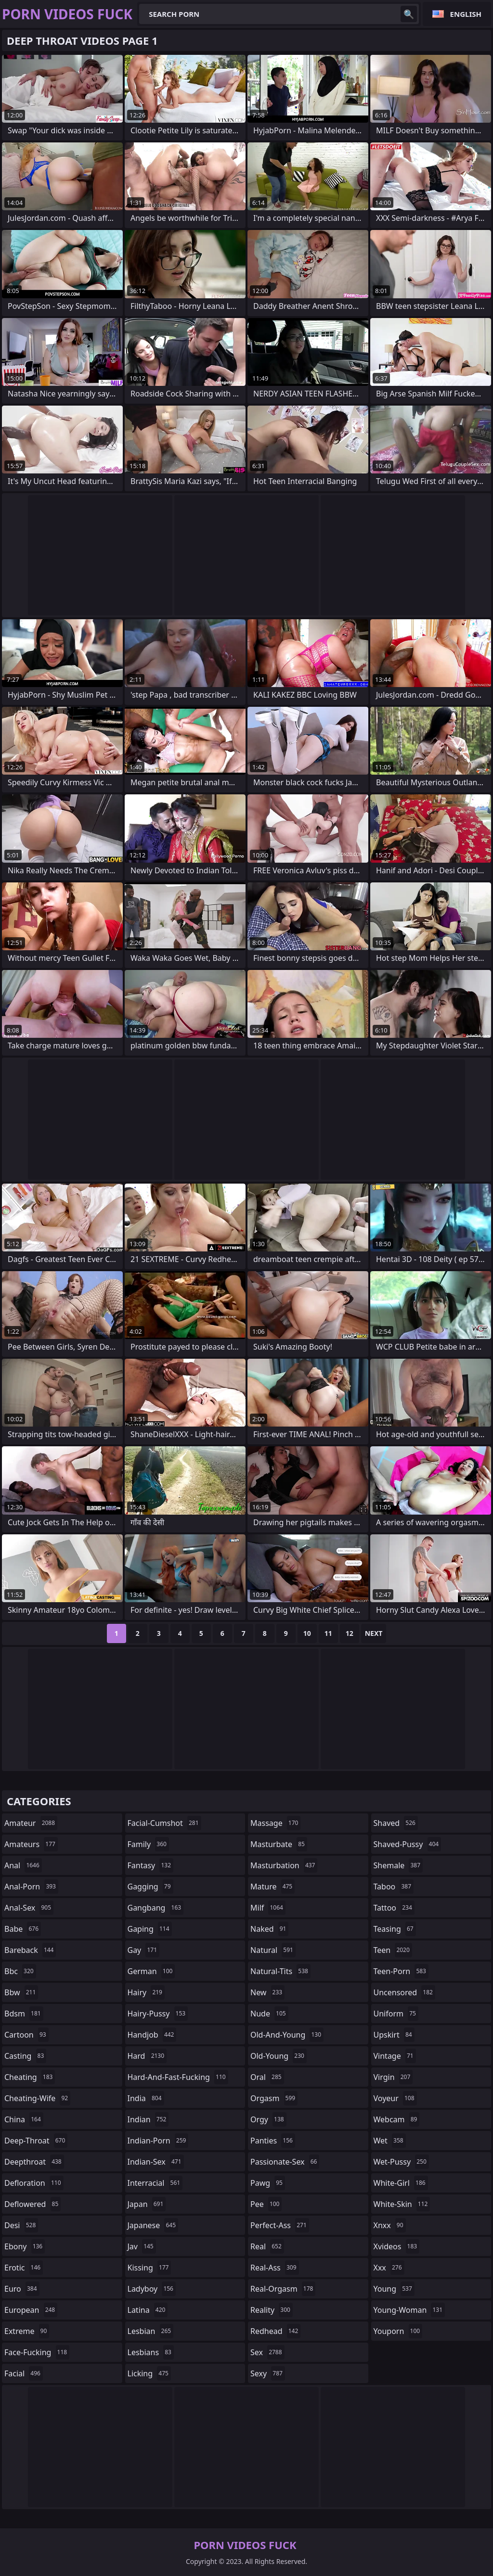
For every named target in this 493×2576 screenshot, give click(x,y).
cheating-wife (37, 2098)
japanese (153, 2225)
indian (148, 2119)
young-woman (409, 2310)
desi (21, 2225)
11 (328, 1633)
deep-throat (35, 2140)
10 (307, 1633)
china (23, 2119)
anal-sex (28, 1907)
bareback (30, 1950)
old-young (278, 2056)
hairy (146, 1992)
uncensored (404, 1992)
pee (266, 2204)
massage (275, 1823)
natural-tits (280, 1971)
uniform (396, 2013)
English (465, 14)
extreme (26, 2331)
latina (148, 2310)
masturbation (283, 1865)
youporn (398, 2331)
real (267, 2246)
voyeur (395, 2098)
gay (144, 1950)
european (30, 2310)
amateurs (31, 1844)
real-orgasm (282, 2289)
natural (273, 1950)
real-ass (274, 2267)
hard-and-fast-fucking (178, 2077)
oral (267, 2077)
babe (22, 1929)
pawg (267, 2183)
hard (147, 2056)
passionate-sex (284, 2162)
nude (269, 2013)
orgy (268, 2119)
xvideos (397, 2246)
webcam (397, 2119)
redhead (275, 2331)
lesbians (151, 2352)
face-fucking (36, 2352)
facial (23, 2373)
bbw (21, 1992)
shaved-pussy (407, 1844)
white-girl (401, 2183)
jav (142, 2246)
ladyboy (152, 2289)
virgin (393, 2077)
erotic (23, 2267)
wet (390, 2140)
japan (147, 2204)
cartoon (26, 2035)
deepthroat (34, 2162)
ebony (24, 2246)
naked (269, 1929)
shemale (398, 1865)
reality (271, 2310)
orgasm (274, 2098)
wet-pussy (401, 2162)
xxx (389, 2267)
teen (393, 1950)
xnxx (390, 2225)
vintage (395, 2056)
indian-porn (158, 2140)
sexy (267, 2373)
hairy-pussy (158, 2013)
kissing (149, 2267)
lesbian (151, 2331)
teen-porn (401, 1971)
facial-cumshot (164, 1823)
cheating (29, 2077)
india (146, 2098)
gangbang (156, 1907)
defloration (34, 2183)
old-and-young (287, 2035)
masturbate (278, 1844)
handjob (152, 2035)
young (394, 2289)
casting (25, 2056)
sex (267, 2352)
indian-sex (156, 2162)
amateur (30, 1823)
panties (272, 2140)
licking (149, 2373)
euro (21, 2289)
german (151, 1971)
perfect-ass (279, 2225)
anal (23, 1865)
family (148, 1844)
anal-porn (31, 1886)
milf (267, 1907)
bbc (20, 1971)
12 (349, 1633)
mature (272, 1886)
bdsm (23, 2013)
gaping (150, 1929)
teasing (395, 1929)
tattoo (394, 1907)
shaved (396, 1823)
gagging (150, 1886)
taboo (394, 1886)
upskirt (394, 2035)
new (267, 1992)
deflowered (32, 2204)
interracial (155, 2183)
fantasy (151, 1865)
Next (374, 1633)
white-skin (402, 2204)
